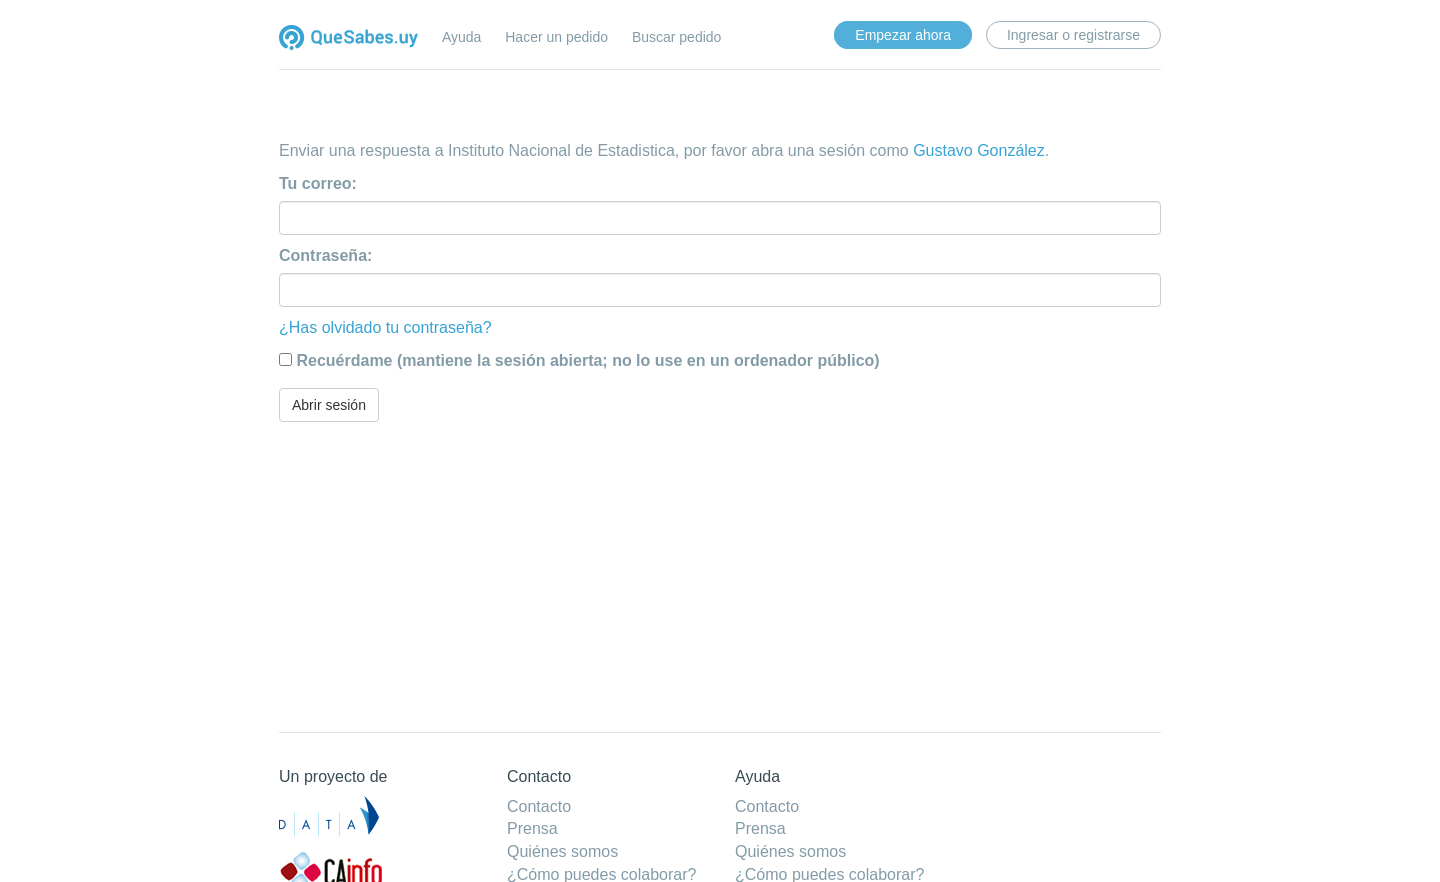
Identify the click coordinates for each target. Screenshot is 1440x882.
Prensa (532, 828)
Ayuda (461, 37)
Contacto (539, 806)
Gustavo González (979, 150)
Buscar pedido (677, 37)
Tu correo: (318, 183)
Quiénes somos (562, 851)
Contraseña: (325, 255)
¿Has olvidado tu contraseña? (385, 327)
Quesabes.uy (348, 39)
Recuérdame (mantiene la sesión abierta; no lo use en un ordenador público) (587, 360)
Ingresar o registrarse (1073, 35)
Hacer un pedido (556, 37)
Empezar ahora (903, 35)
